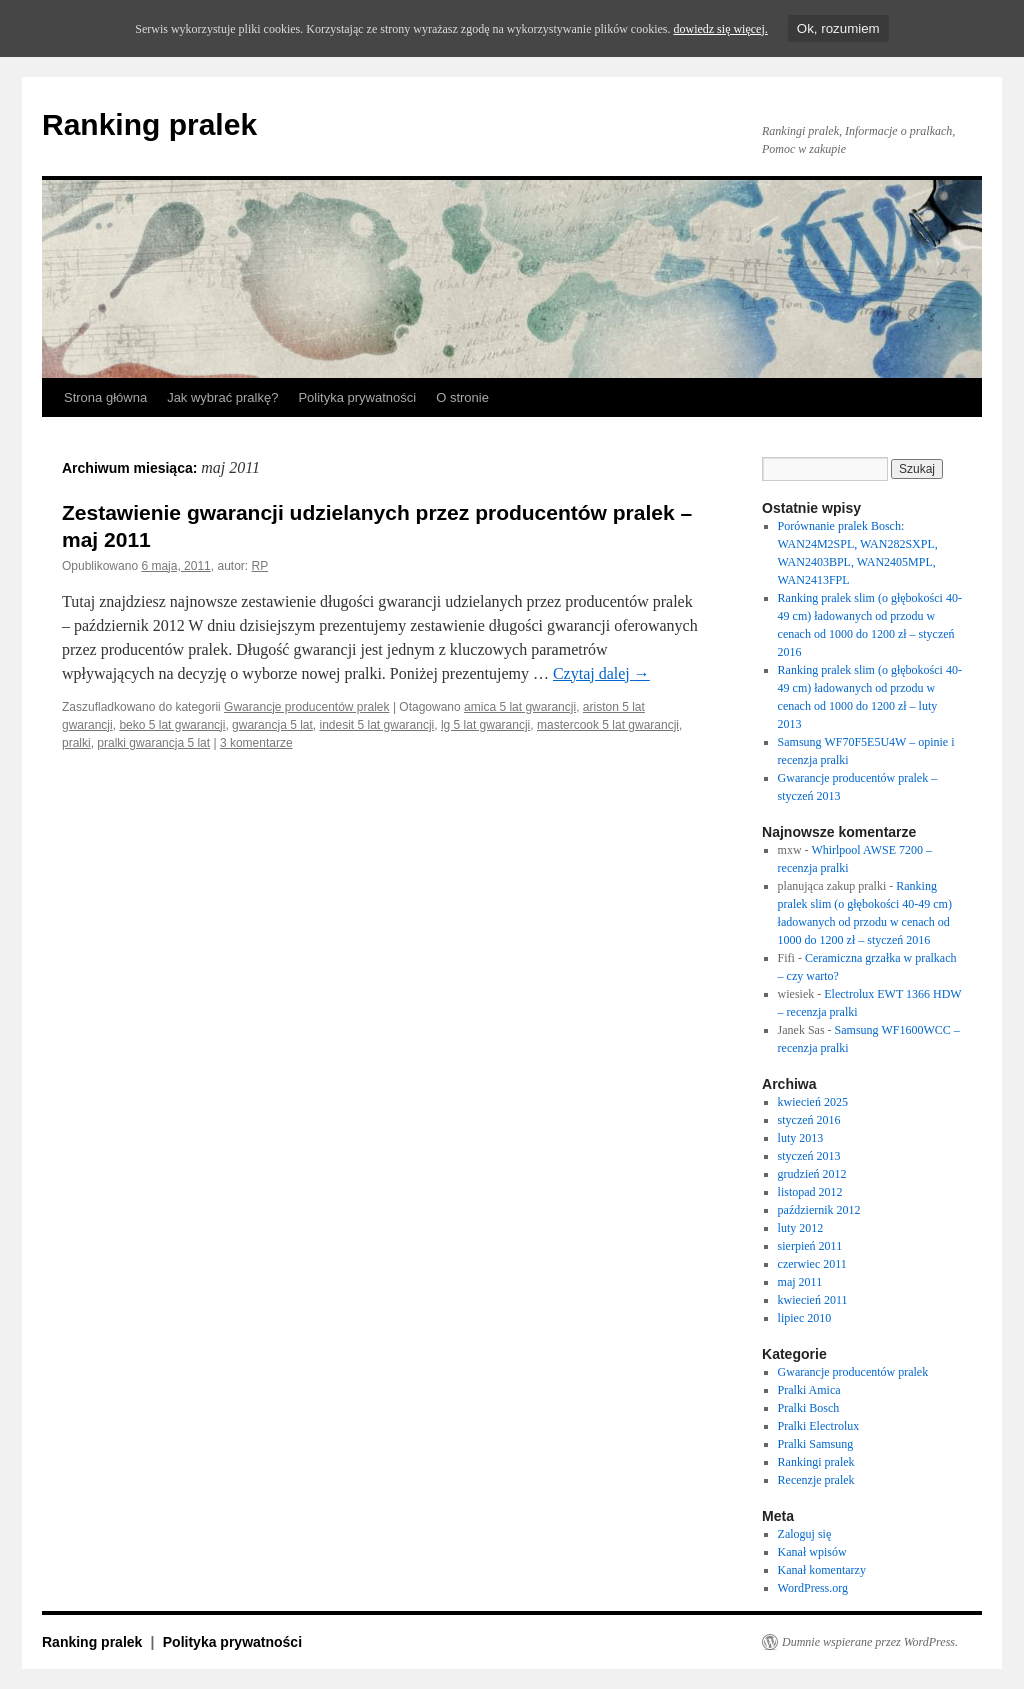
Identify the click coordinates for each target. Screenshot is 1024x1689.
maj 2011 (800, 1282)
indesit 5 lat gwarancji (377, 725)
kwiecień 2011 (813, 1300)
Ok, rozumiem (838, 28)
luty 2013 (801, 1138)
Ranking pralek (149, 124)
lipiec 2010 (805, 1318)
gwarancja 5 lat (272, 725)
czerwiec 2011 (812, 1264)
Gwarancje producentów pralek (306, 707)
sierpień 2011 (810, 1246)
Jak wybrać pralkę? (222, 397)
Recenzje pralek (816, 1480)
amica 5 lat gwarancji (520, 707)
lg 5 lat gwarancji (485, 725)
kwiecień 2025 (813, 1102)
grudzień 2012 (812, 1174)
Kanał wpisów (812, 1552)
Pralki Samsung (816, 1444)
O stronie (462, 397)
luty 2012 (801, 1228)
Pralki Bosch (809, 1408)
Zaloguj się (805, 1534)
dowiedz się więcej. (720, 29)
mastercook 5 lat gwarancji (608, 725)
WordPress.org (813, 1588)
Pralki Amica (809, 1390)
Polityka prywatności (357, 397)
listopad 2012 (810, 1192)
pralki (76, 743)
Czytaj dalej (601, 673)
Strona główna (105, 397)
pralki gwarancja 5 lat (153, 743)
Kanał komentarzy (822, 1570)
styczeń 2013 (809, 1156)
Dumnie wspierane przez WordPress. (870, 1642)
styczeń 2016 (809, 1120)
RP (260, 566)
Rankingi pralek (816, 1462)
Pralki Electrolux (819, 1426)
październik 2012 (819, 1210)
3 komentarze (256, 743)
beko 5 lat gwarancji (172, 725)
